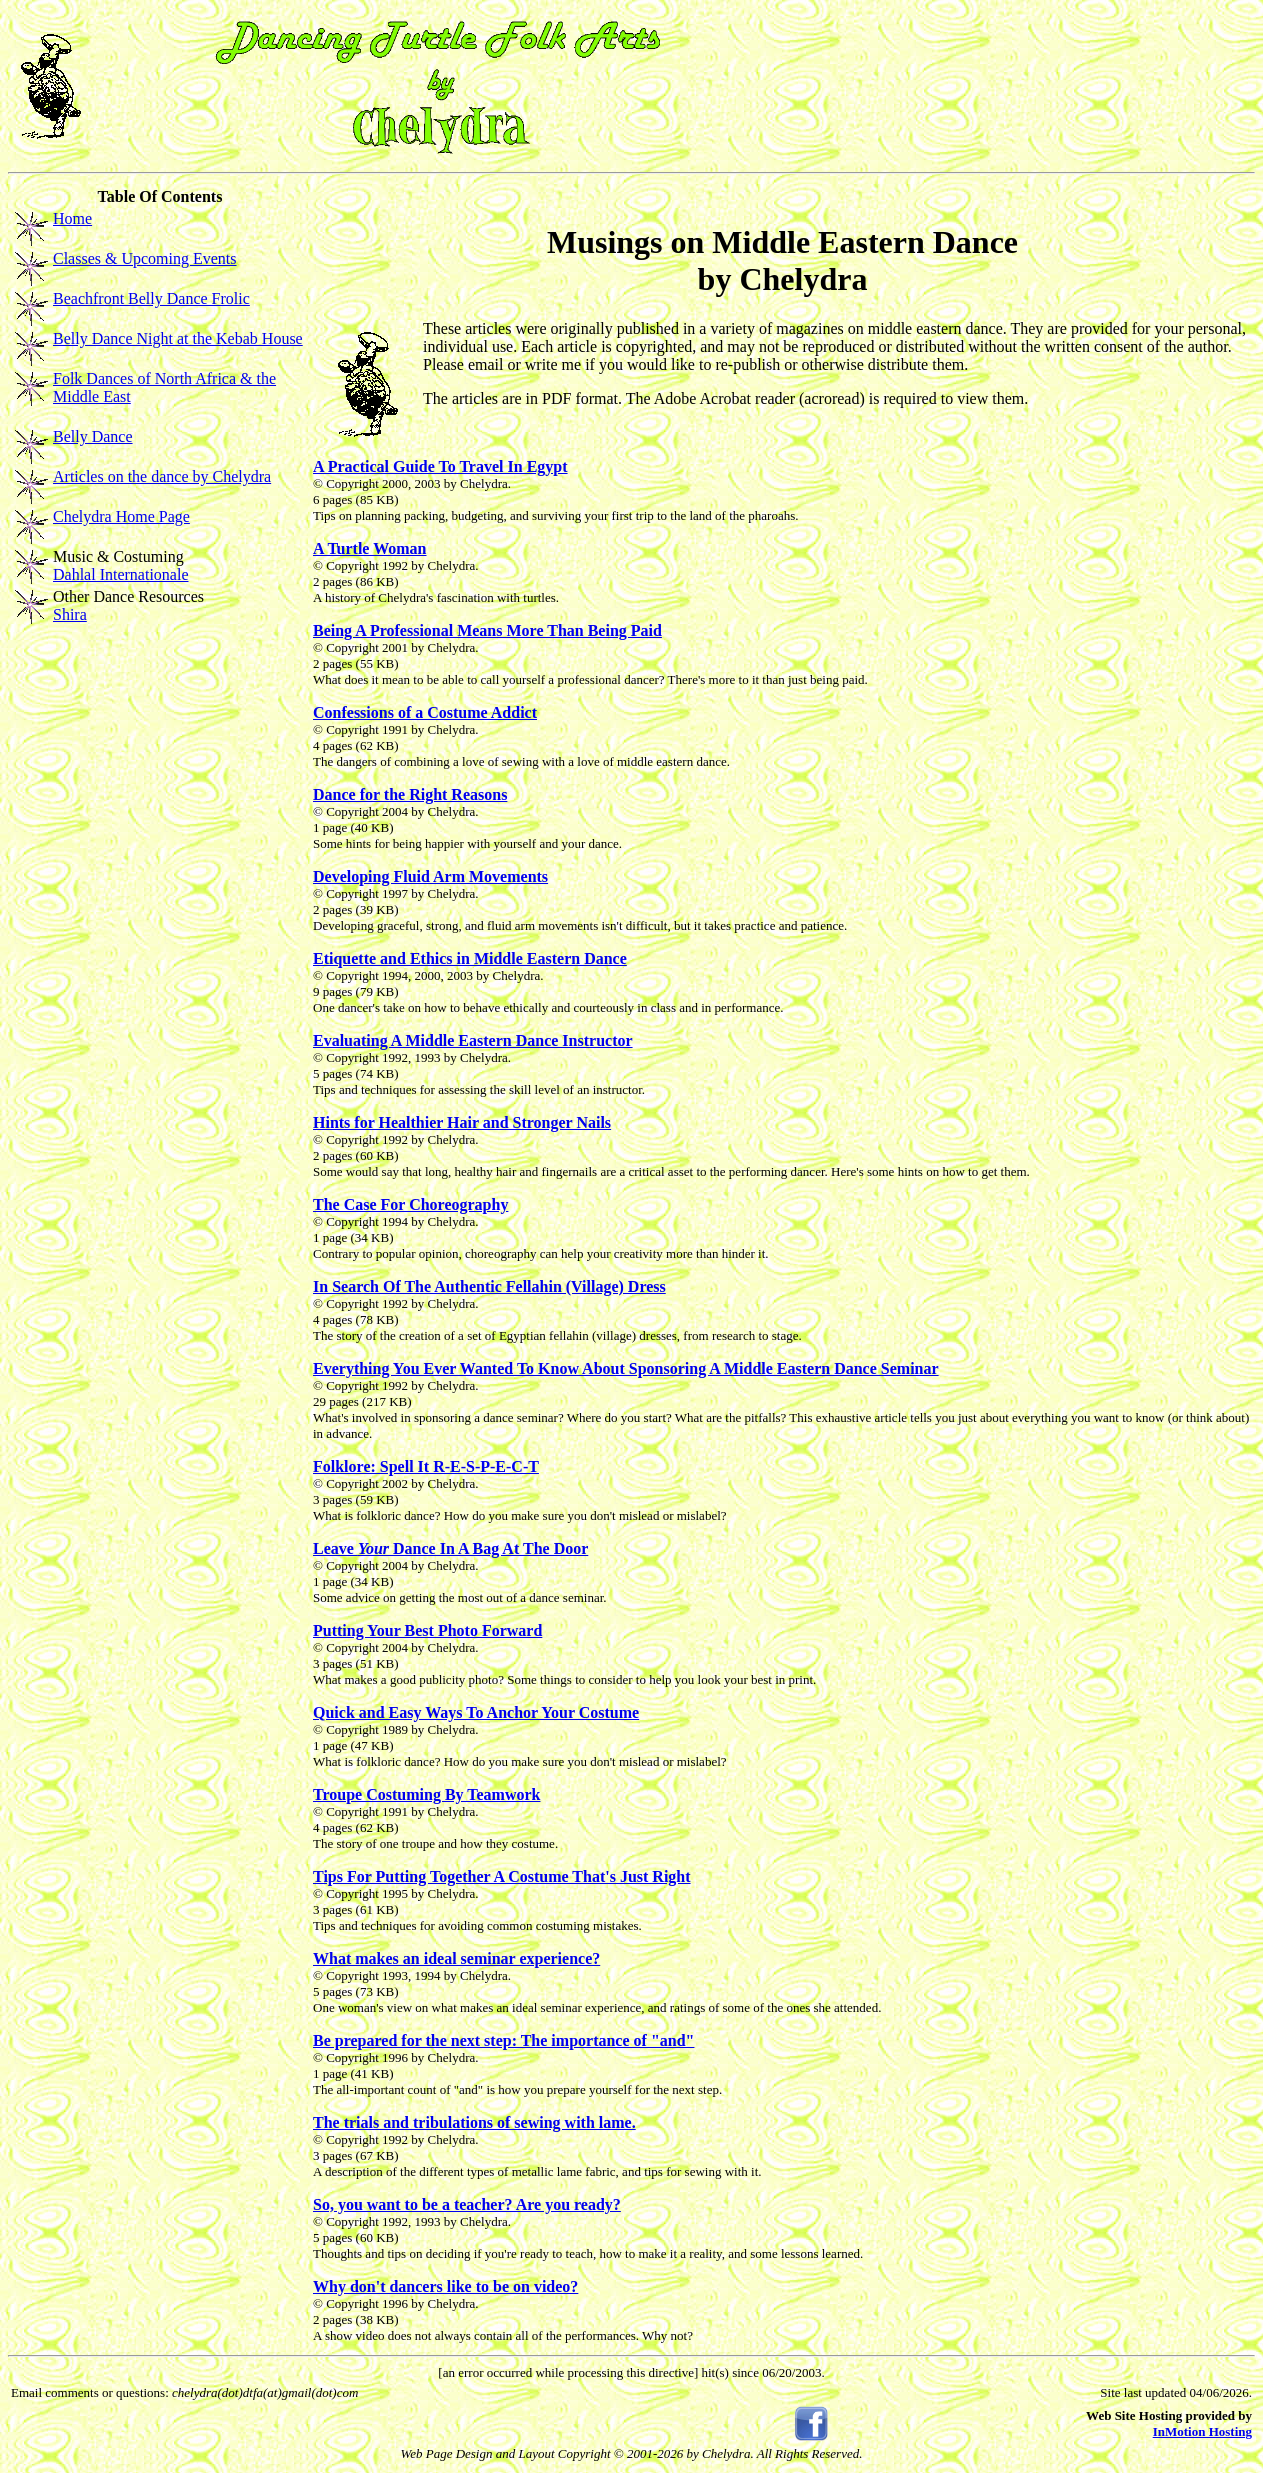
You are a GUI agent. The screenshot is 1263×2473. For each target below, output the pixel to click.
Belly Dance (93, 436)
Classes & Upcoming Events (145, 258)
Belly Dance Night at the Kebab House (178, 338)
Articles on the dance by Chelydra (162, 476)
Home (72, 218)
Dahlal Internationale (121, 574)
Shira (70, 614)
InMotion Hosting (1202, 2431)
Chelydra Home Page (121, 516)
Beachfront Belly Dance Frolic (151, 298)
